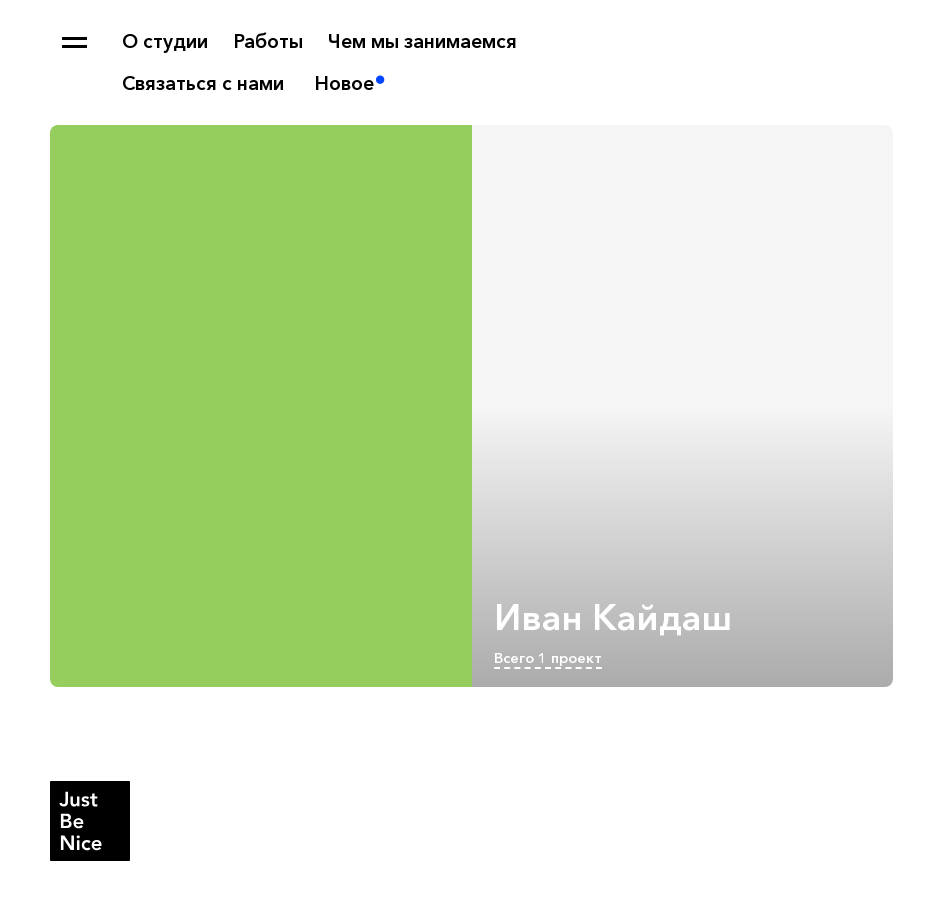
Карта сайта (74, 42)
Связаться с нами (203, 83)
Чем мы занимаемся (422, 41)
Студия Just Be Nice (90, 821)
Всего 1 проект (548, 658)
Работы (268, 41)
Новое (344, 83)
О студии (165, 41)
